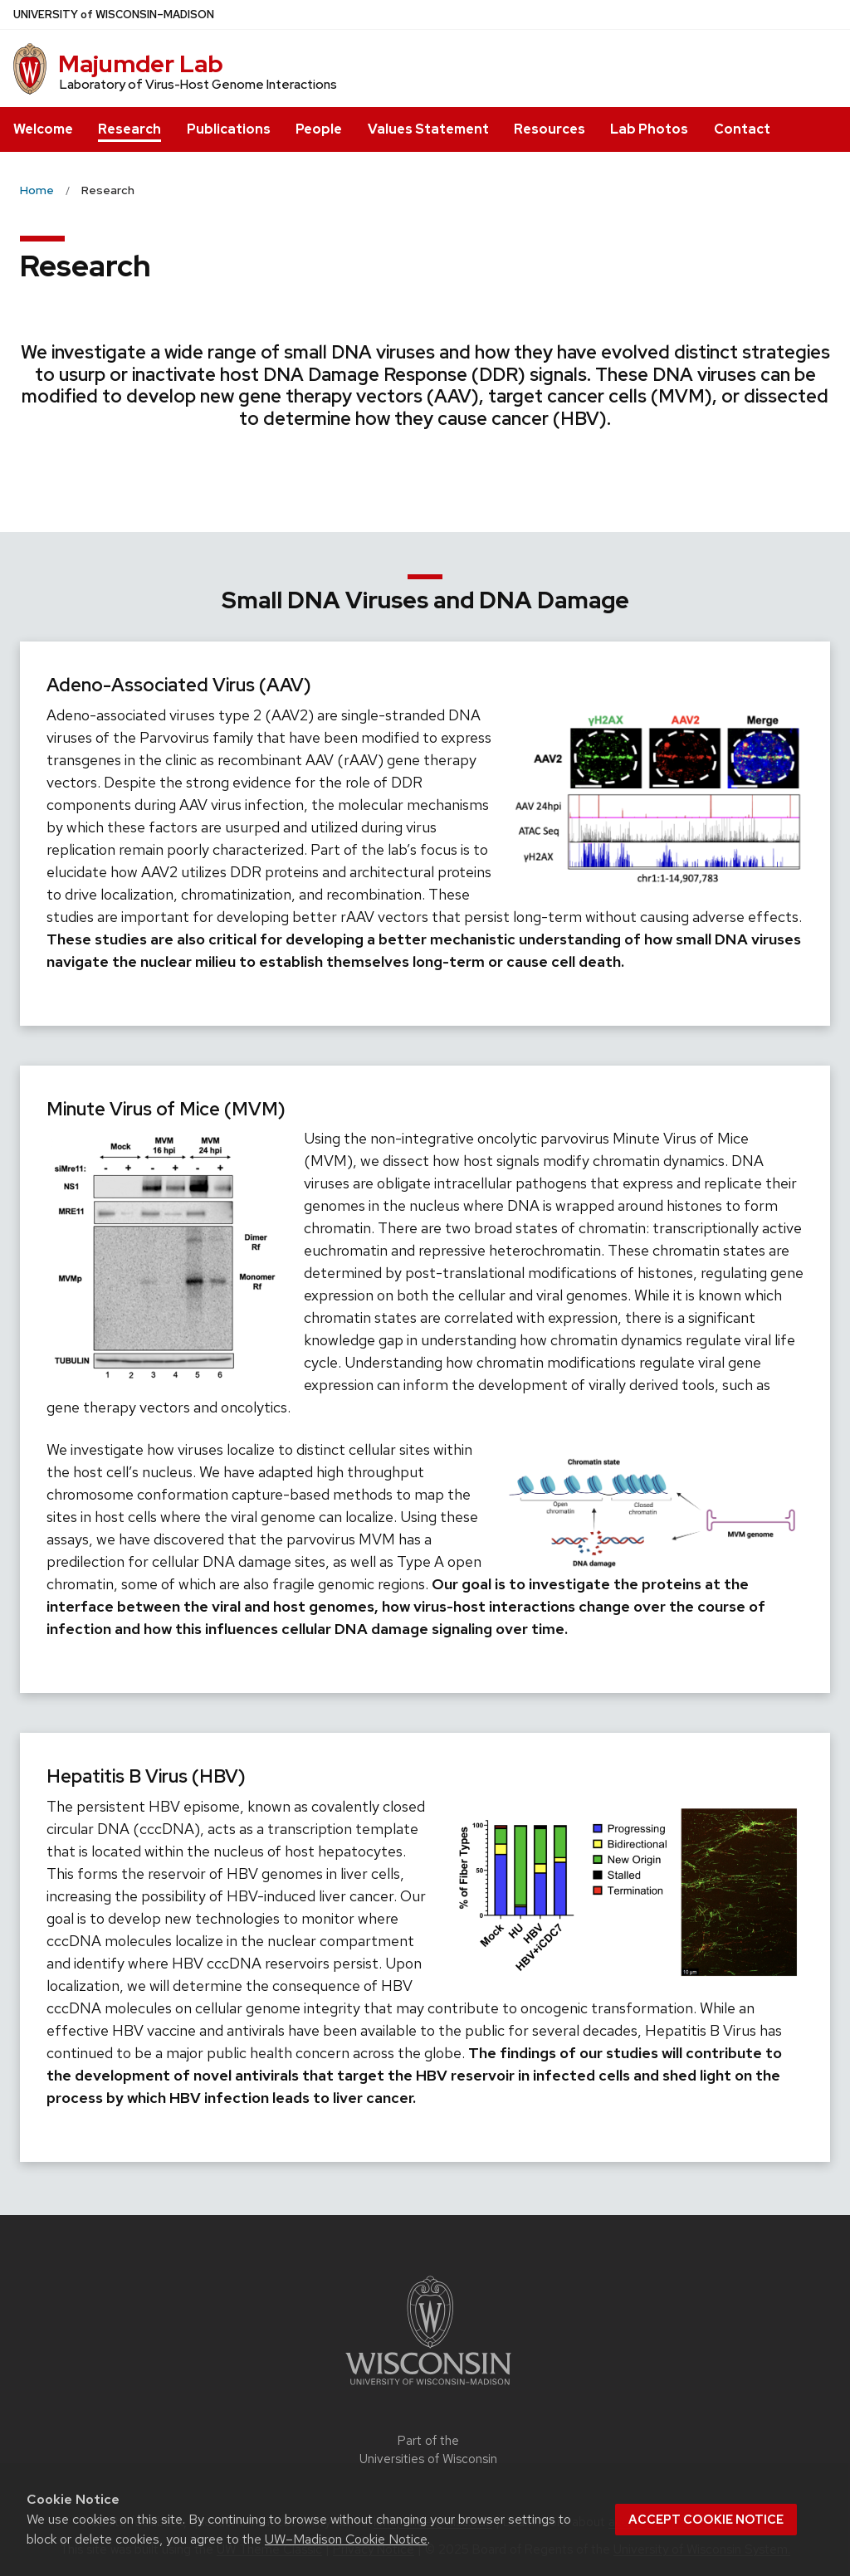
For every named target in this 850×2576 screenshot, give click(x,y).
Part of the (428, 2450)
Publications (229, 129)
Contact (742, 129)
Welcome (43, 129)
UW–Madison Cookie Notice (346, 2539)
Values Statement (428, 129)
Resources (549, 129)
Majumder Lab (140, 64)
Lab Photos (649, 129)
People (319, 129)
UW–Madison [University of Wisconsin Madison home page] (113, 14)
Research (129, 129)
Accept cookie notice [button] (706, 2519)
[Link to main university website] (428, 2388)
